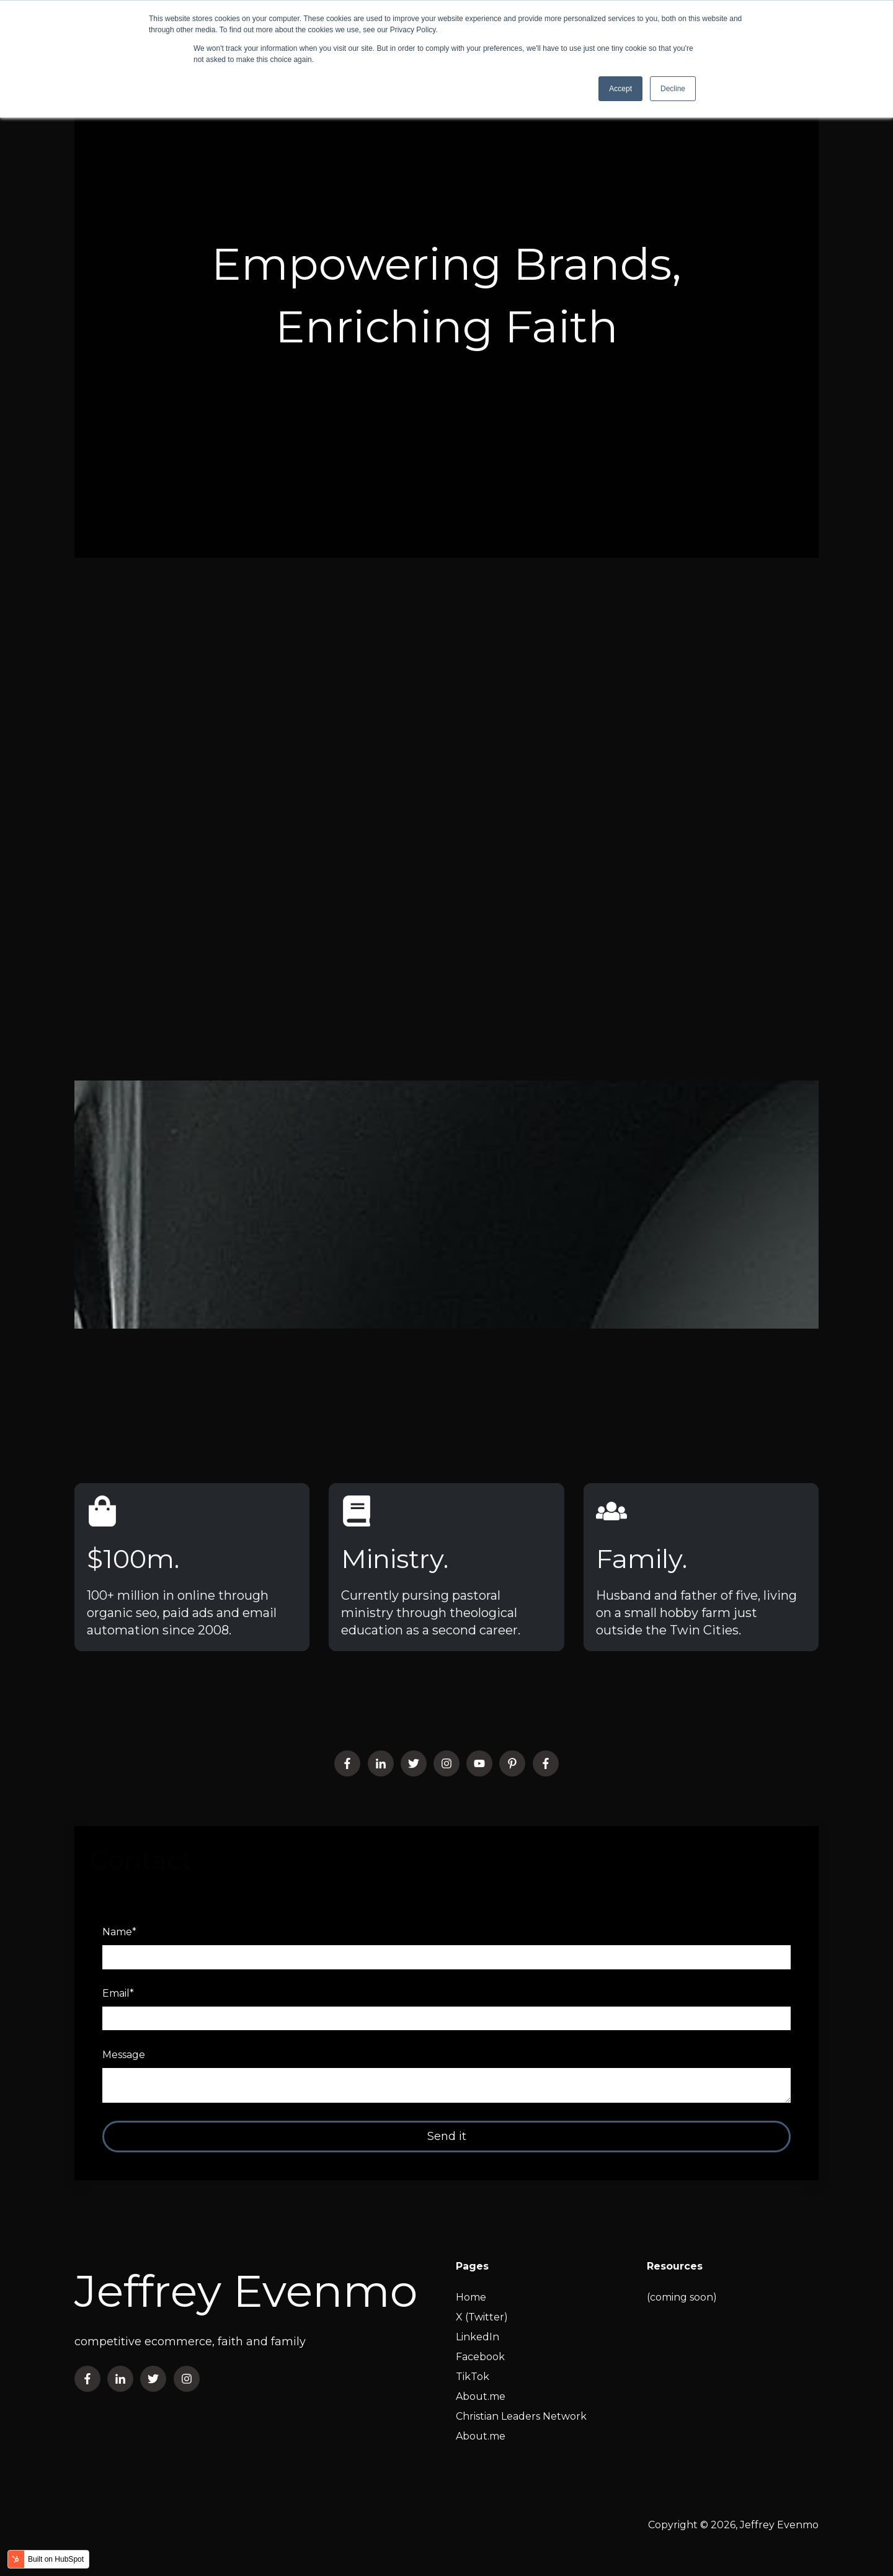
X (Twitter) (482, 2317)
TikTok (472, 2376)
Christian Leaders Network (521, 2416)
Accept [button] (620, 88)
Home (471, 2297)
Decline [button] (672, 88)
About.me (480, 2396)
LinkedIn (477, 2337)
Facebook (480, 2357)
